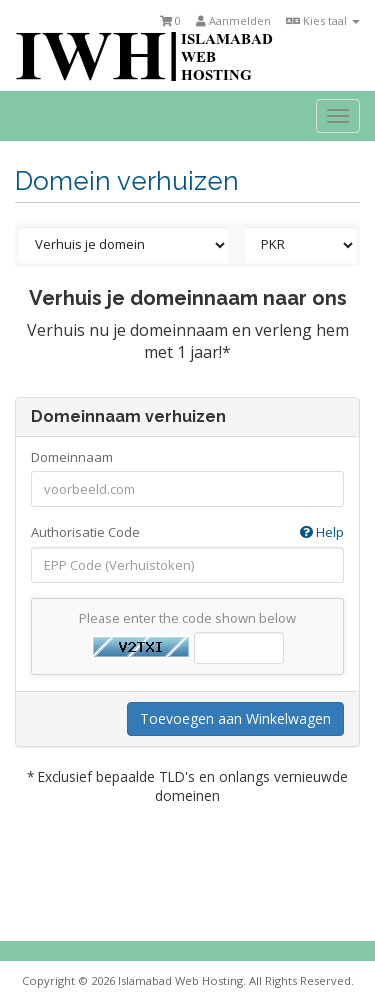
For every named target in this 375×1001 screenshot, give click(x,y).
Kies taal (323, 20)
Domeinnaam (72, 457)
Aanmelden (233, 20)
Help (322, 532)
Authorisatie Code (187, 532)
